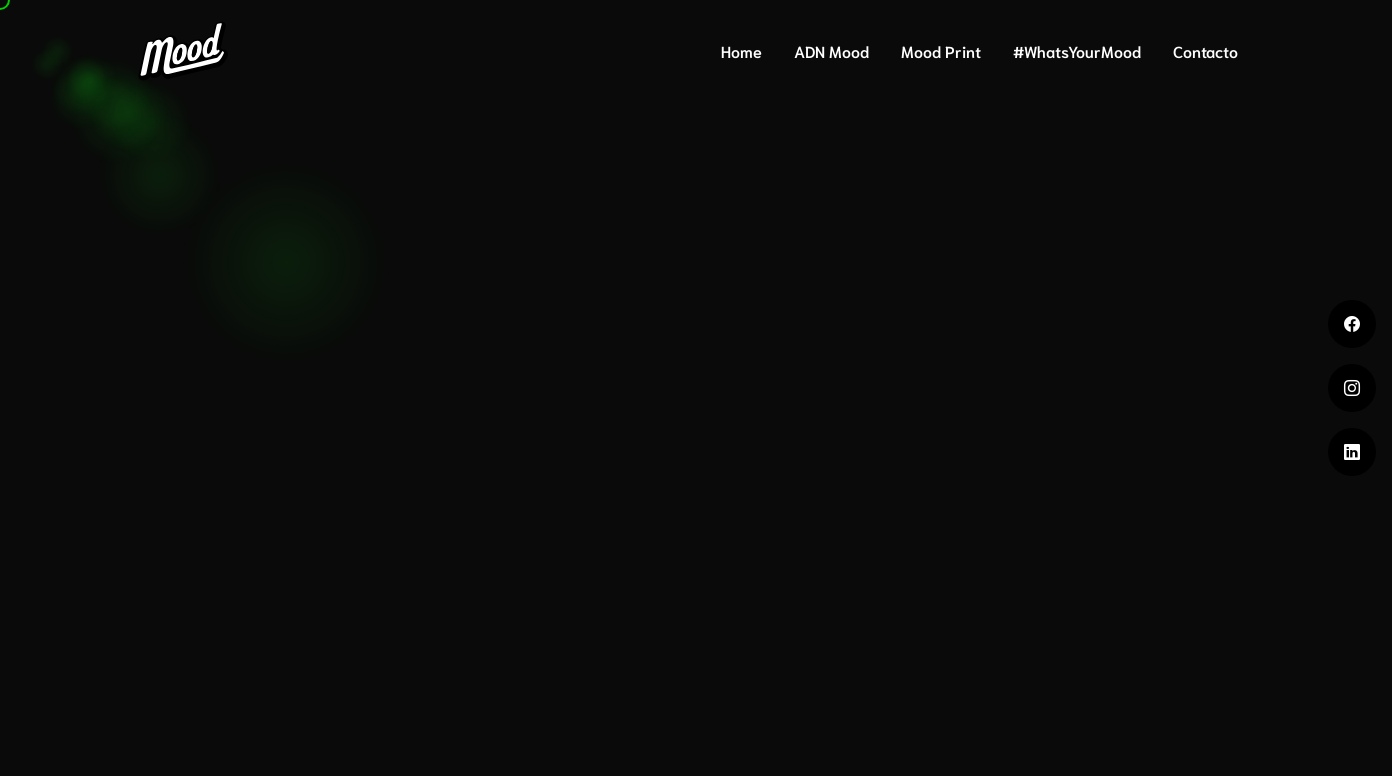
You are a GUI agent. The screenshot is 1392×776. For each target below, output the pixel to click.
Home (741, 50)
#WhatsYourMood (1077, 50)
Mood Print (941, 50)
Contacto (1205, 50)
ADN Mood (831, 50)
